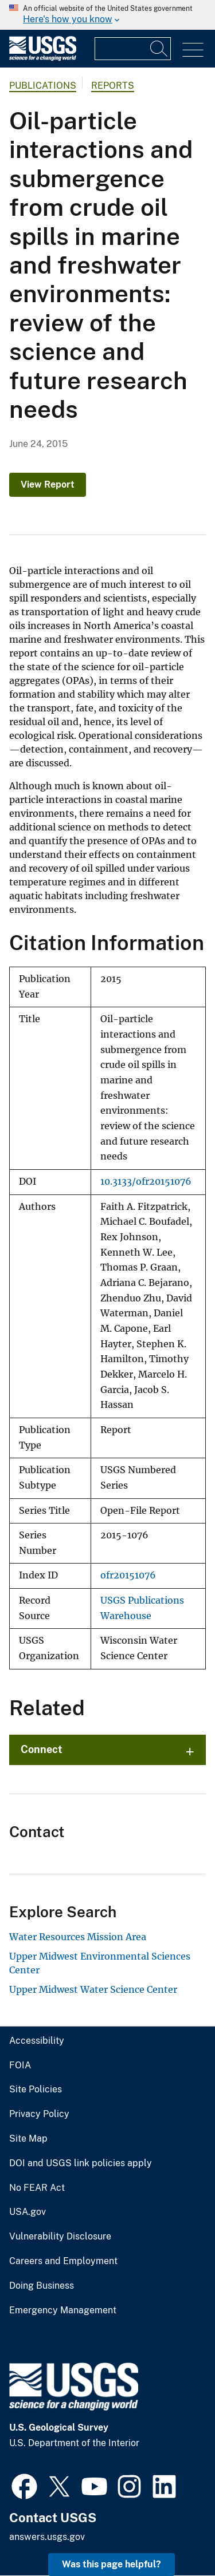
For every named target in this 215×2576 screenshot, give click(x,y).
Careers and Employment (63, 2261)
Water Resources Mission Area (77, 1936)
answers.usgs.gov (47, 2536)
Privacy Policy (39, 2114)
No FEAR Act (37, 2188)
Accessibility (36, 2041)
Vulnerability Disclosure (60, 2236)
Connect (41, 1749)
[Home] (42, 58)
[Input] (133, 48)
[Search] (159, 48)
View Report (48, 484)
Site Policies (35, 2089)
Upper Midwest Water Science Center (93, 1989)
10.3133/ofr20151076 (145, 1181)
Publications (42, 85)
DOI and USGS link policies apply (80, 2163)
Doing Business (41, 2286)
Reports (112, 85)
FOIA (20, 2065)
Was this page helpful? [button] (111, 2564)
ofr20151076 (128, 1575)
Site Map (28, 2139)
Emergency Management (62, 2310)
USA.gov (27, 2212)
